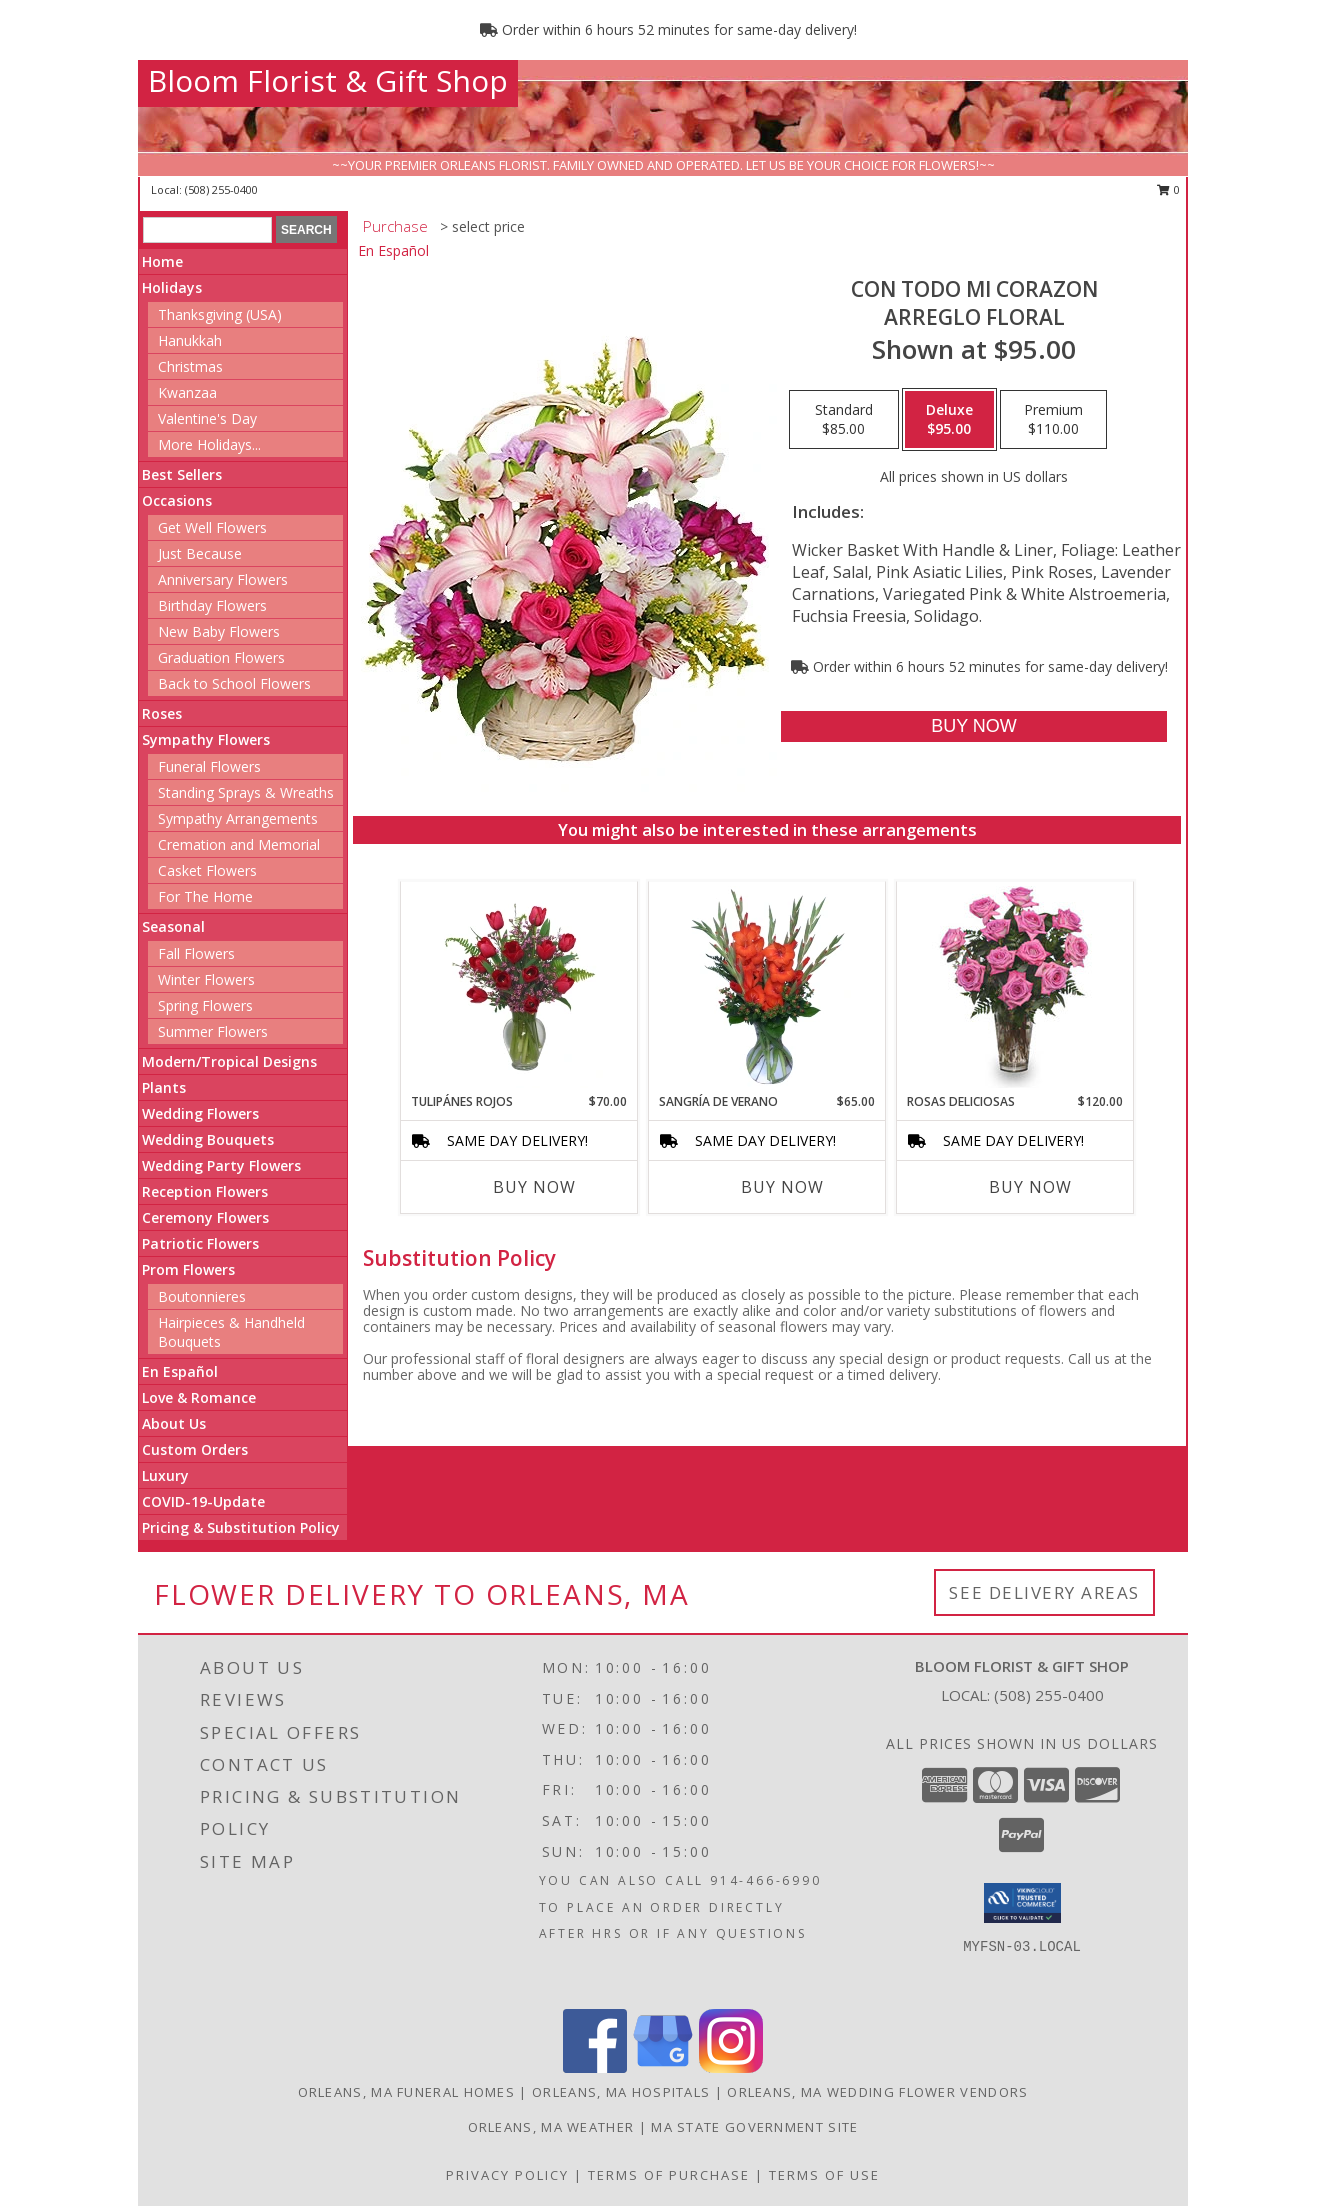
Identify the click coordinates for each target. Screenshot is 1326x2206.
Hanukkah (190, 340)
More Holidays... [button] (209, 444)
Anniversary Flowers (223, 579)
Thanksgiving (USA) (220, 314)
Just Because (200, 553)
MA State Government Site (754, 2127)
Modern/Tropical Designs (229, 1061)
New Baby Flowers (219, 631)
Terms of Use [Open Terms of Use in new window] (824, 2175)
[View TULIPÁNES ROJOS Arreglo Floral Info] (519, 987)
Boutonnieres (202, 1296)
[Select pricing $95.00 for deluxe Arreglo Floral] (949, 420)
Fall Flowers (196, 953)
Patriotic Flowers (200, 1243)
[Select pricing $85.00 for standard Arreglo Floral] (844, 420)
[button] (1022, 1903)
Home (162, 261)
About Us (174, 1423)
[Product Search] (207, 230)
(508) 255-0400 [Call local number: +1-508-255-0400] (221, 189)
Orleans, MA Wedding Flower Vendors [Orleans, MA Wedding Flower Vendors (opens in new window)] (877, 2092)
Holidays (172, 287)
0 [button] (1168, 189)
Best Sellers (182, 474)
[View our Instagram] (731, 2067)
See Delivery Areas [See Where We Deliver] (1044, 1592)
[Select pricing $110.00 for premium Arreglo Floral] (1053, 420)
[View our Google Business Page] (663, 2067)
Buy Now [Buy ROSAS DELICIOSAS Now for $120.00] (1030, 1187)
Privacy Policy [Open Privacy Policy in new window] (507, 2175)
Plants (164, 1087)
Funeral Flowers (209, 766)
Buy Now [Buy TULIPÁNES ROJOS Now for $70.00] (534, 1187)
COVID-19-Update (203, 1501)
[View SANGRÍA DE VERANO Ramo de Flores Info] (767, 987)
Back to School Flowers (234, 683)
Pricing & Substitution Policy (241, 1527)
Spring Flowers (205, 1005)
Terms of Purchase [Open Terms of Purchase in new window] (669, 2175)
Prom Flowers (188, 1269)
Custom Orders (195, 1449)
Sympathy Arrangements (238, 818)
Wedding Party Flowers (221, 1165)
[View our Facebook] (595, 2067)
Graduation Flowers (221, 657)
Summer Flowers (213, 1031)
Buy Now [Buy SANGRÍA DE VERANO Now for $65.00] (782, 1187)
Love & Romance (199, 1397)
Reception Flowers (205, 1191)
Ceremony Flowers (205, 1217)
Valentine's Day (207, 418)
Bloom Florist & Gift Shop (328, 80)
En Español (180, 1371)
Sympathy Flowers (206, 739)
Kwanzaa (187, 392)
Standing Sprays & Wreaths (246, 792)
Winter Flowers (206, 979)
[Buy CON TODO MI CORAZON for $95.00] (973, 726)
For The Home (205, 896)
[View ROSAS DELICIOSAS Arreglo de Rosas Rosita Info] (1015, 987)
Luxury (165, 1475)
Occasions (177, 500)
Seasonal (173, 926)
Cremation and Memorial (239, 844)
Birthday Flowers (212, 605)
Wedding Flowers (200, 1113)
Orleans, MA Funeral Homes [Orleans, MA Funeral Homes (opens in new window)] (407, 2092)
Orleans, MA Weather (551, 2127)
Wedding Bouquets (208, 1139)
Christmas (190, 366)
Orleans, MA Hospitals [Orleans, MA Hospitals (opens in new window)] (621, 2092)
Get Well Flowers (212, 527)
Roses (162, 713)
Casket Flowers (207, 870)
